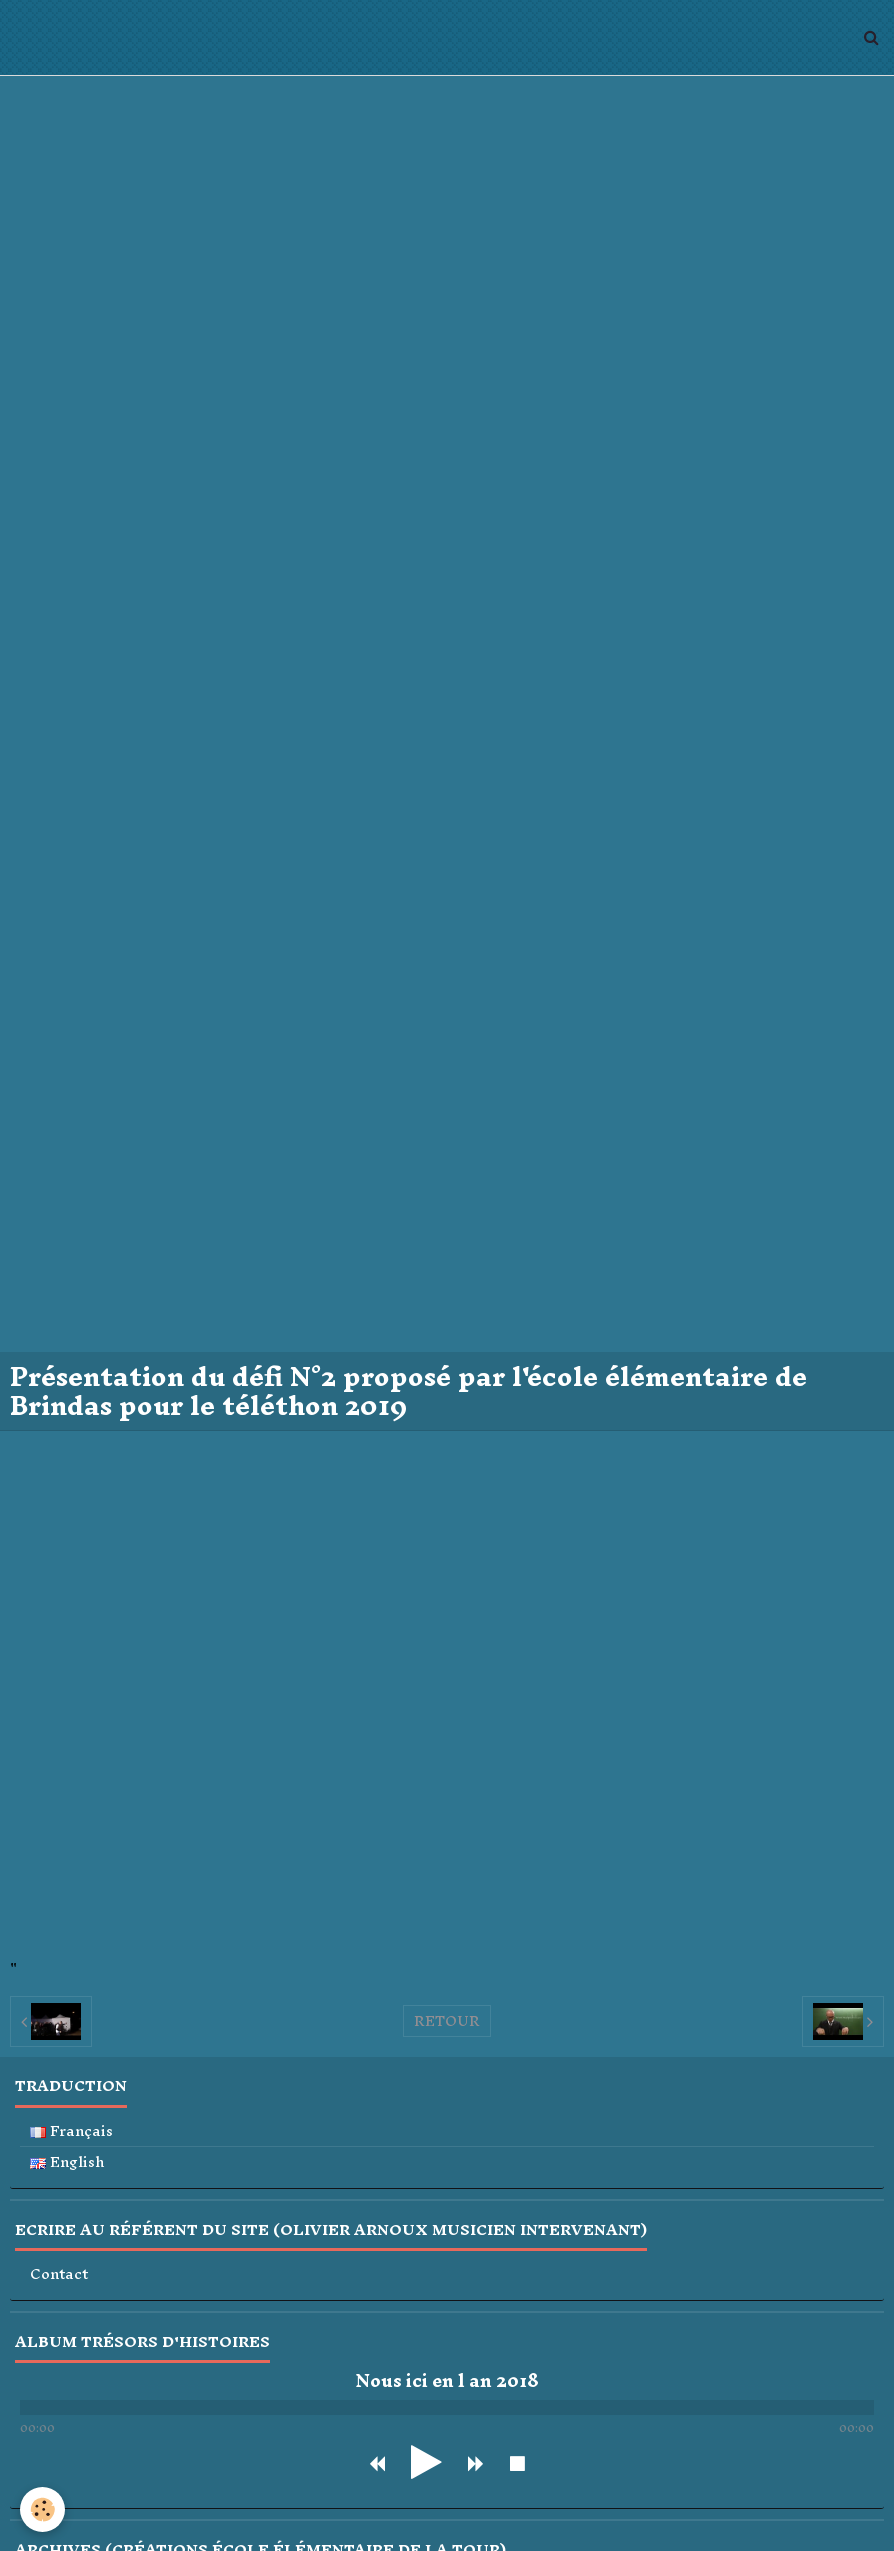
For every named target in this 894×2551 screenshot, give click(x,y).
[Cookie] (42, 2509)
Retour (447, 2021)
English (67, 2162)
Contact (59, 2274)
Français (71, 2131)
